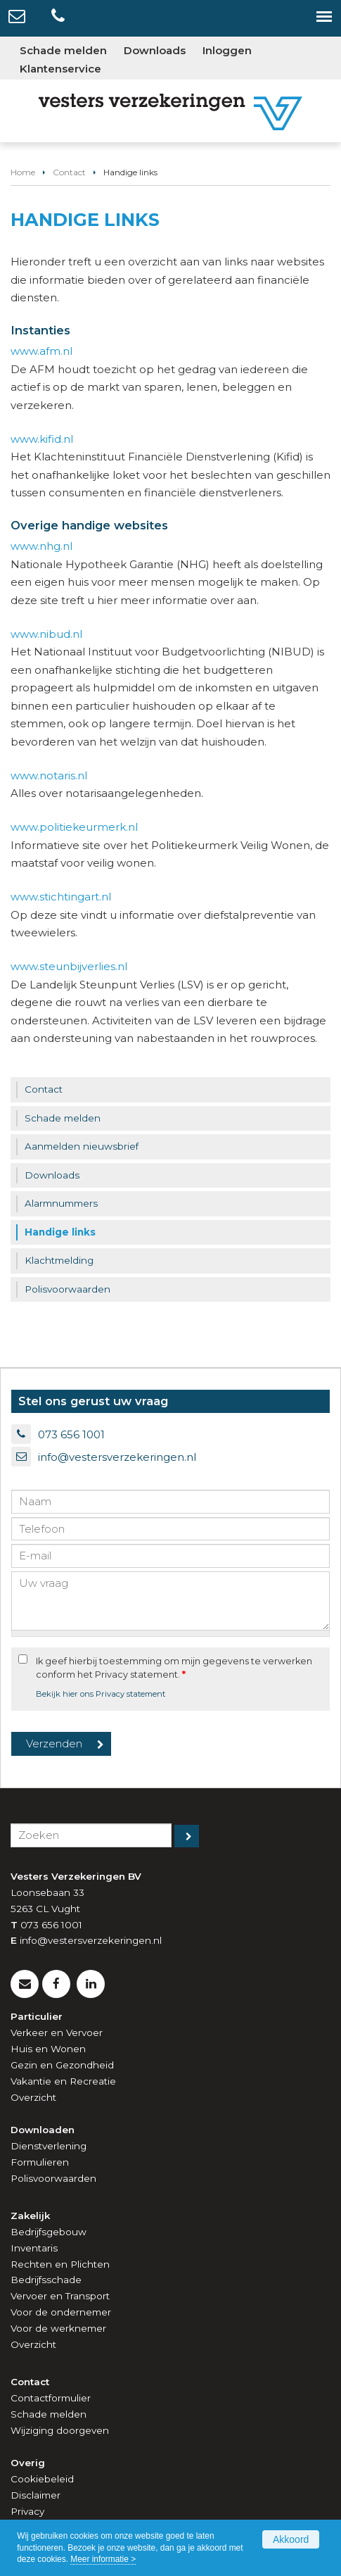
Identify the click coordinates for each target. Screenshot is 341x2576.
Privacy (27, 2511)
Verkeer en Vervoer (57, 2032)
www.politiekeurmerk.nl (74, 827)
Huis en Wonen (48, 2048)
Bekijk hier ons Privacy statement (100, 1694)
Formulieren (40, 2162)
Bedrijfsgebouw (48, 2231)
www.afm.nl (41, 351)
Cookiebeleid (42, 2478)
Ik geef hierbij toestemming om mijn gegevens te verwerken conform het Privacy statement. (174, 1668)
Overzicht (33, 2097)
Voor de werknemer (58, 2328)
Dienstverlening (48, 2145)
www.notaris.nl (49, 775)
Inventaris (34, 2248)
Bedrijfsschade (46, 2279)
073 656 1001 (71, 1434)
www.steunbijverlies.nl (69, 966)
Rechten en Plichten (60, 2264)
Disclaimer (35, 2495)
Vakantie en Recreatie (63, 2081)
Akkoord (291, 2539)
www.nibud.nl (46, 634)
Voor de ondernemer (61, 2312)
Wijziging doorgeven (60, 2430)
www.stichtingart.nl (61, 896)
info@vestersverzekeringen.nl (117, 1457)
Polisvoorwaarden (53, 2178)
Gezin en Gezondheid (62, 2065)
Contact (69, 172)
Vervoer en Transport (60, 2295)
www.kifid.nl (42, 439)
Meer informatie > (103, 2559)
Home (23, 172)
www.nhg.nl (41, 546)
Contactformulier (51, 2398)
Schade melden (48, 2414)
